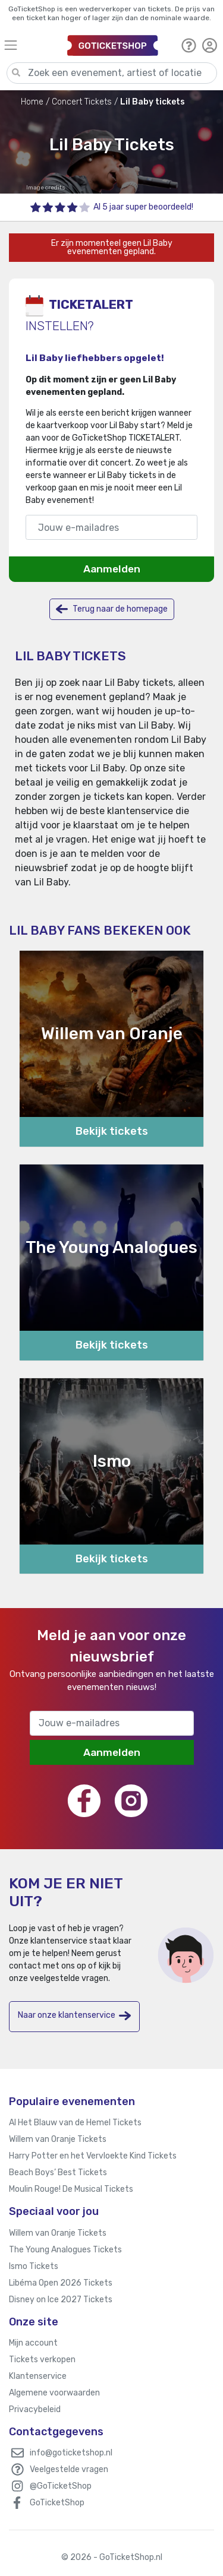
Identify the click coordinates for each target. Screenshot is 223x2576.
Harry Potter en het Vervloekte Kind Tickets (93, 2156)
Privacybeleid (35, 2409)
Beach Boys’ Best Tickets (58, 2172)
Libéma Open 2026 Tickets (60, 2283)
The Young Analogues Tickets (65, 2250)
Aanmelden (111, 569)
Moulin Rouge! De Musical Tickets (71, 2189)
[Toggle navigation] (30, 45)
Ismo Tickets (33, 2266)
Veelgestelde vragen (69, 2469)
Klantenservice (38, 2376)
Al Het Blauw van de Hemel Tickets (75, 2123)
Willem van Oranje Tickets (57, 2139)
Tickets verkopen (42, 2360)
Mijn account (33, 2343)
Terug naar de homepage (112, 609)
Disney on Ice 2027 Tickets (60, 2300)
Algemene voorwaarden (54, 2393)
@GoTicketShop (61, 2486)
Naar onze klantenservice (74, 2015)
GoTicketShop (57, 2503)
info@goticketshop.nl (71, 2453)
